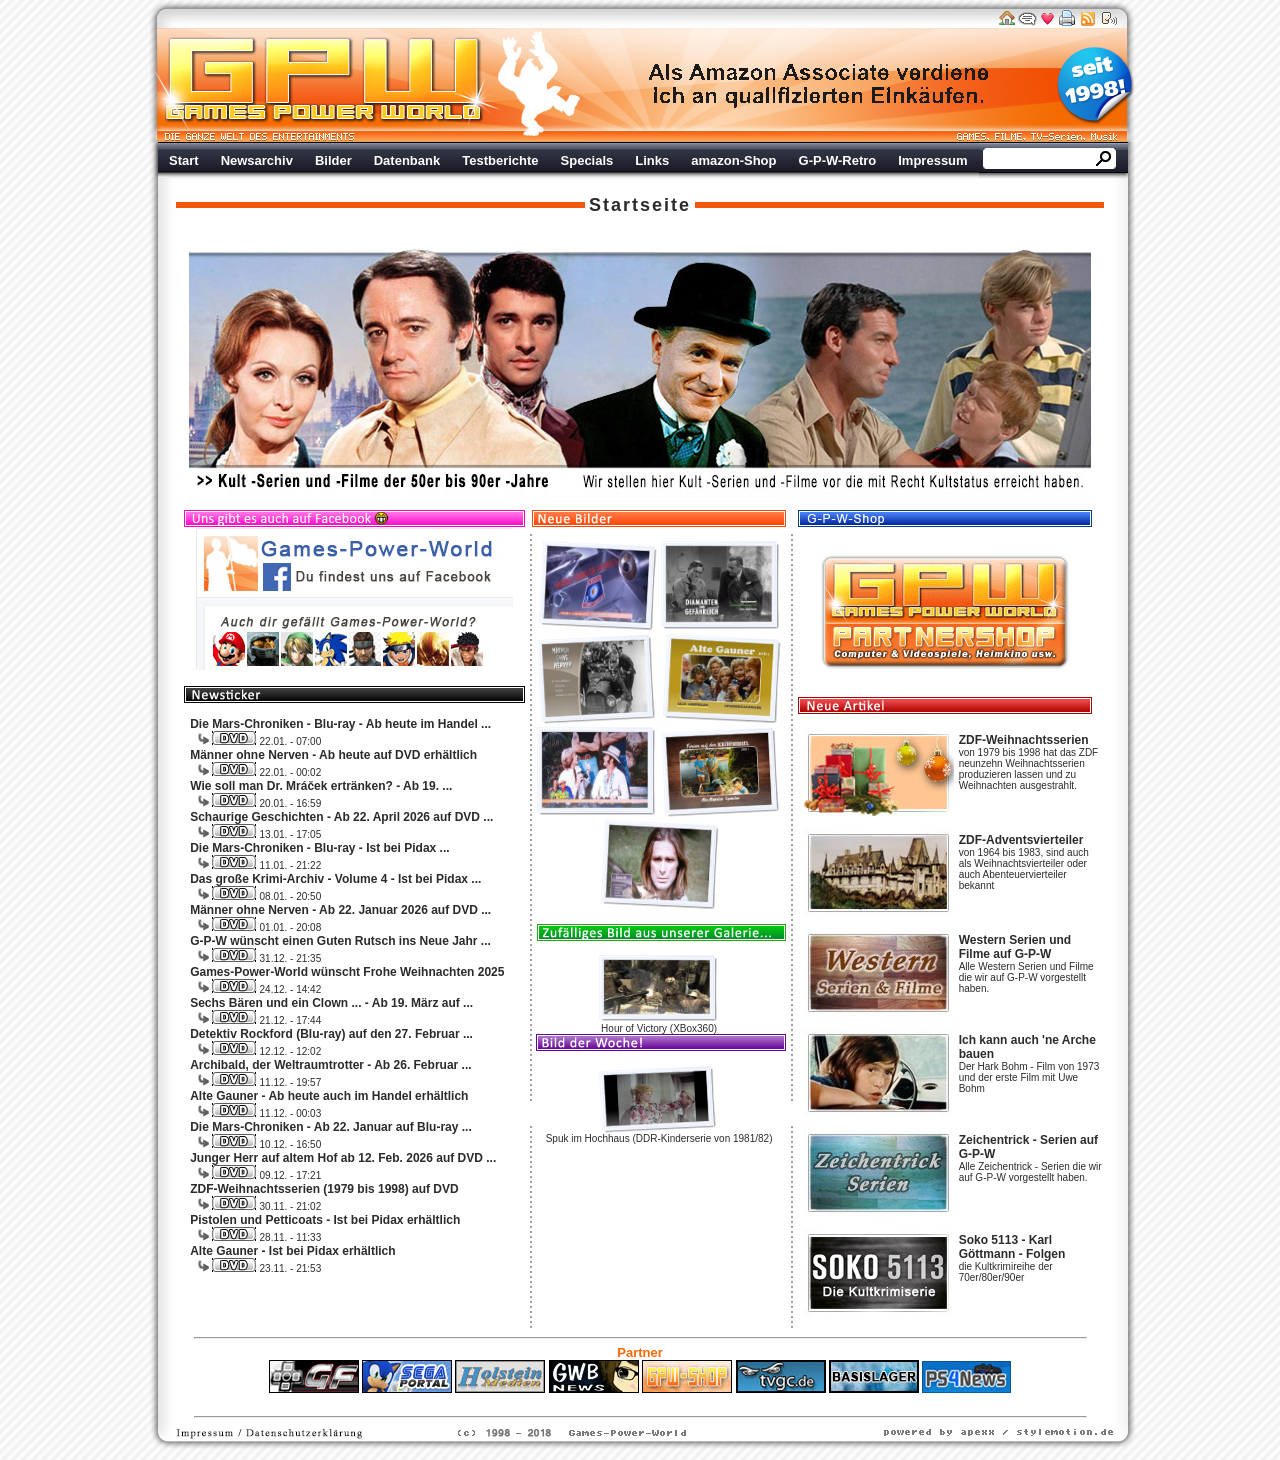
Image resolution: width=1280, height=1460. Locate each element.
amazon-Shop (733, 160)
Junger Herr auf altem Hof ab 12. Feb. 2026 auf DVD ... (343, 1158)
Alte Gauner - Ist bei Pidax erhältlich (292, 1251)
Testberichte (500, 160)
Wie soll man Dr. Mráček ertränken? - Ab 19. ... (321, 786)
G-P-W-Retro (838, 160)
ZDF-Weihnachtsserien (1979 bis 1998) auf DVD (324, 1189)
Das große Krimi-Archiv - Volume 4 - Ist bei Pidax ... (335, 879)
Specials (587, 160)
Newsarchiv (257, 160)
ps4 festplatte (541, 1403)
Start (184, 160)
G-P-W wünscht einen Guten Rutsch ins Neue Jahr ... (340, 941)
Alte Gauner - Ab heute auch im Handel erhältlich (329, 1096)
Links (652, 160)
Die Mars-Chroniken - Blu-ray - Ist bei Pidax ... (319, 848)
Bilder (333, 160)
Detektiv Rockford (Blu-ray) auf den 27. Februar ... (331, 1034)
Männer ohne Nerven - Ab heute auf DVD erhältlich (333, 755)
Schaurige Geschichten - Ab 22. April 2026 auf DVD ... (341, 817)
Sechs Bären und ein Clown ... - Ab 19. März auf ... (331, 1003)
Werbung (820, 85)
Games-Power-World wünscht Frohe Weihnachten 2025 (347, 972)
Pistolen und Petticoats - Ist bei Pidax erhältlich (325, 1220)
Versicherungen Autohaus (703, 1403)
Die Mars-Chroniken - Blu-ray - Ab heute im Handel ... (340, 724)
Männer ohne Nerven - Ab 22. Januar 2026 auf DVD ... (340, 910)
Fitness (605, 1403)
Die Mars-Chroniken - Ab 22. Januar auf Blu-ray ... (331, 1127)
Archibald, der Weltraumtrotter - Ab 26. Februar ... (330, 1065)
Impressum (932, 160)
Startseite (640, 205)
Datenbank (407, 160)
